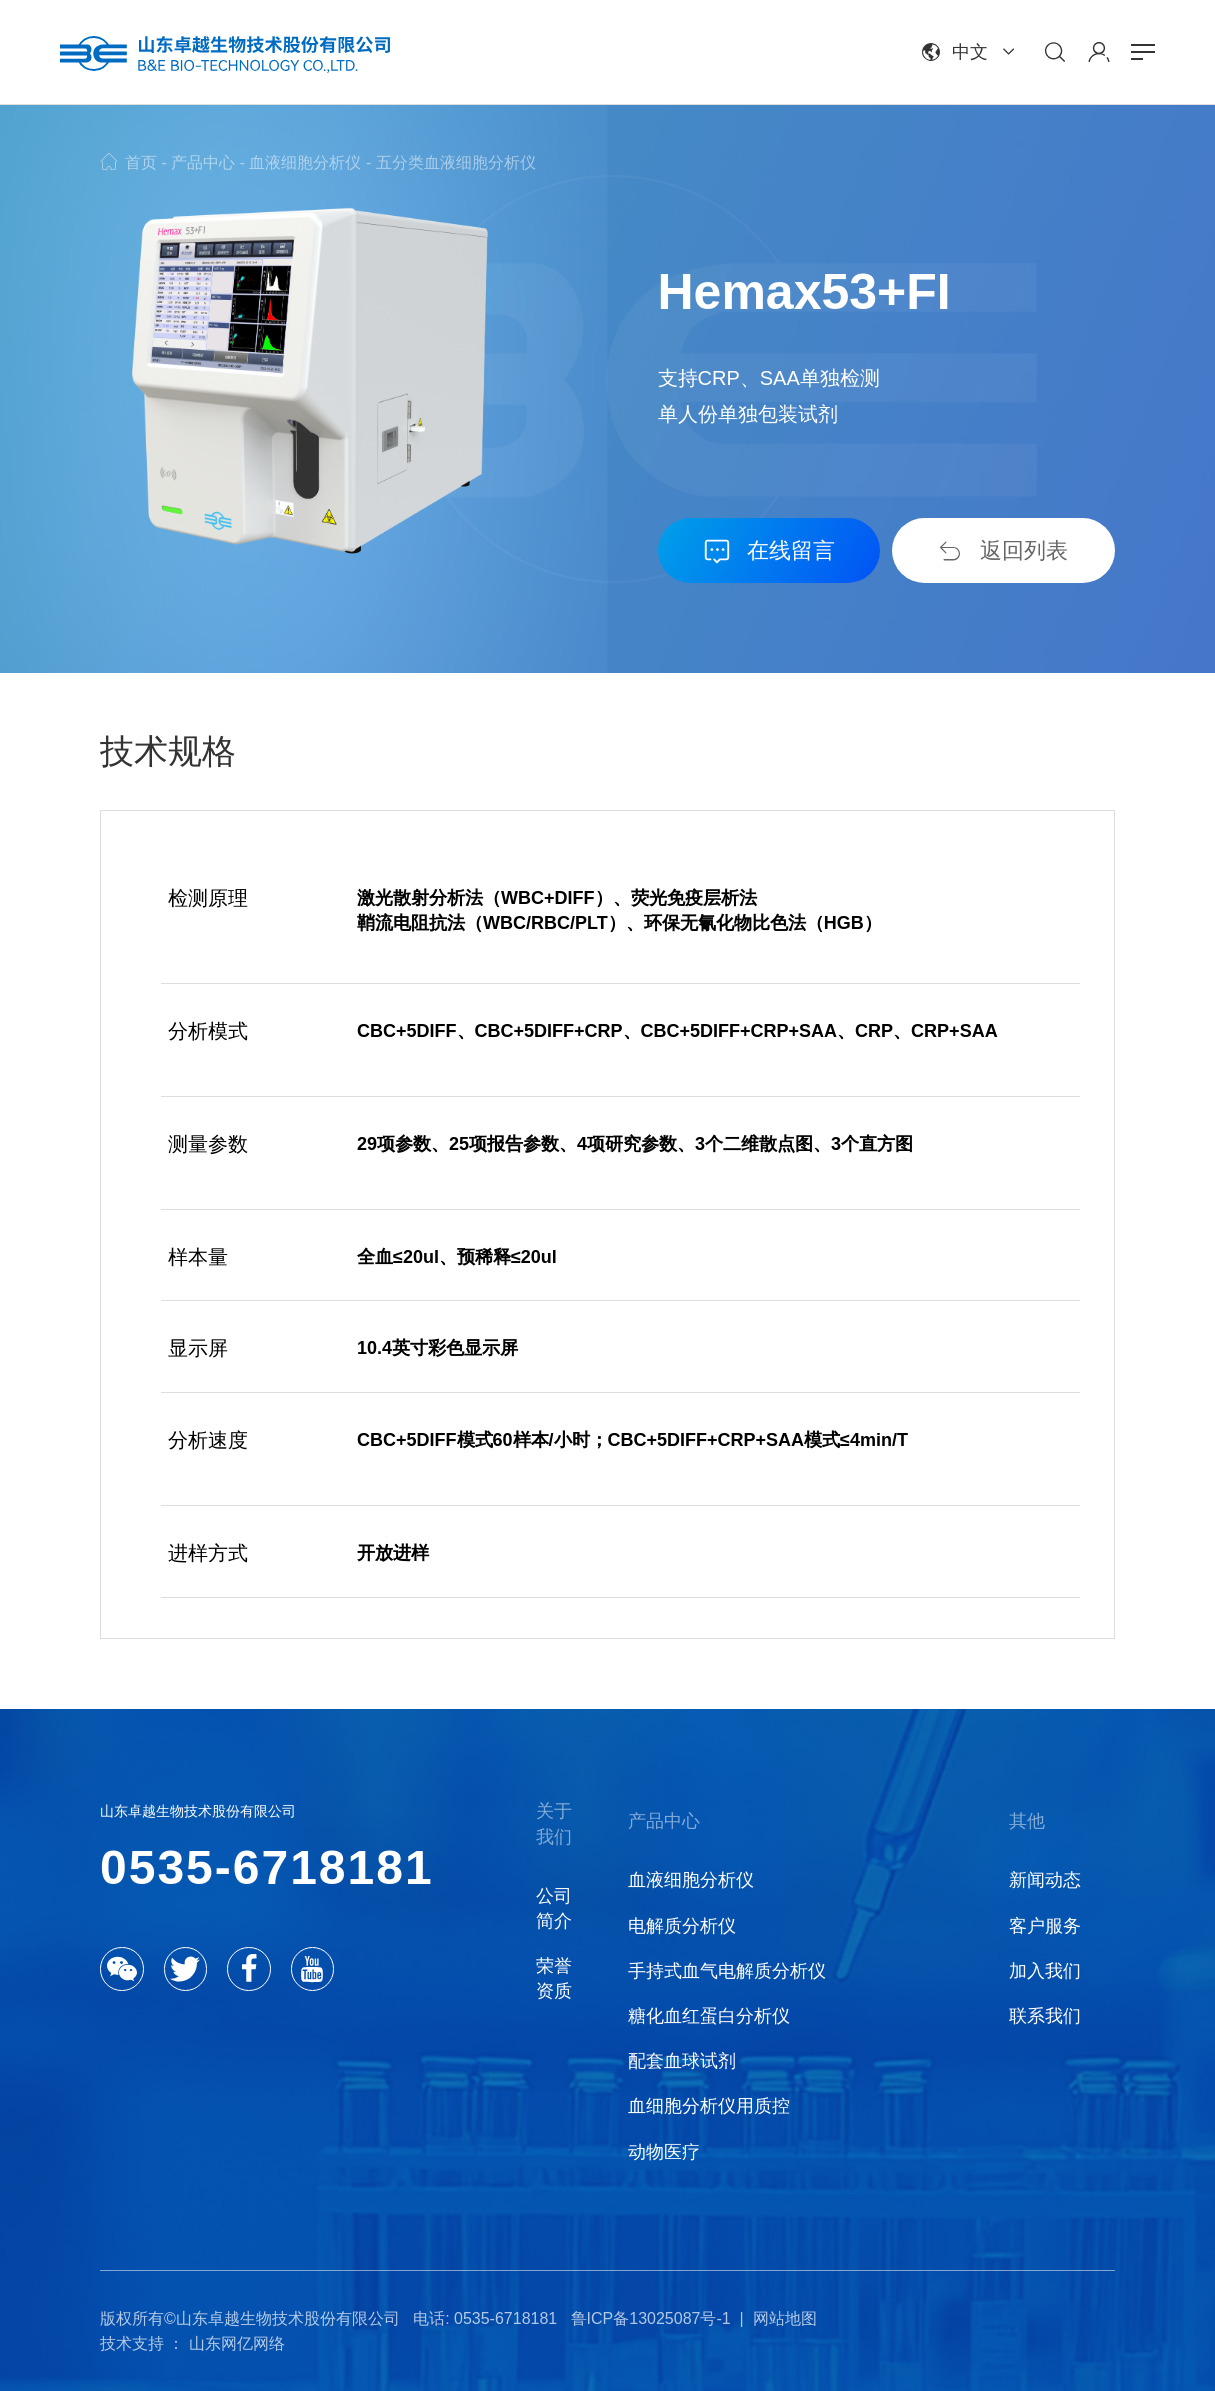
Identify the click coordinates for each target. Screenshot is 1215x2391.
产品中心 (203, 162)
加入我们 (1045, 1971)
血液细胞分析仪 (305, 162)
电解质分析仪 (682, 1926)
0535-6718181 (267, 1867)
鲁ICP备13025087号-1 (651, 2318)
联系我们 (1045, 2016)
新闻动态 (1045, 1880)
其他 (1027, 1821)
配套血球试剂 (682, 2061)
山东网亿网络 (237, 2343)
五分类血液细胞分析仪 (456, 162)
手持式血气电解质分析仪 (727, 1971)
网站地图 (785, 2318)
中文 (970, 52)
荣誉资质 (554, 1978)
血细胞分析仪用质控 (709, 2106)
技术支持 (132, 2343)
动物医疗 (664, 2152)
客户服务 (1045, 1926)
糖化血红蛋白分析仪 (709, 2016)
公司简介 (554, 1908)
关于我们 (554, 1823)
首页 (141, 162)
